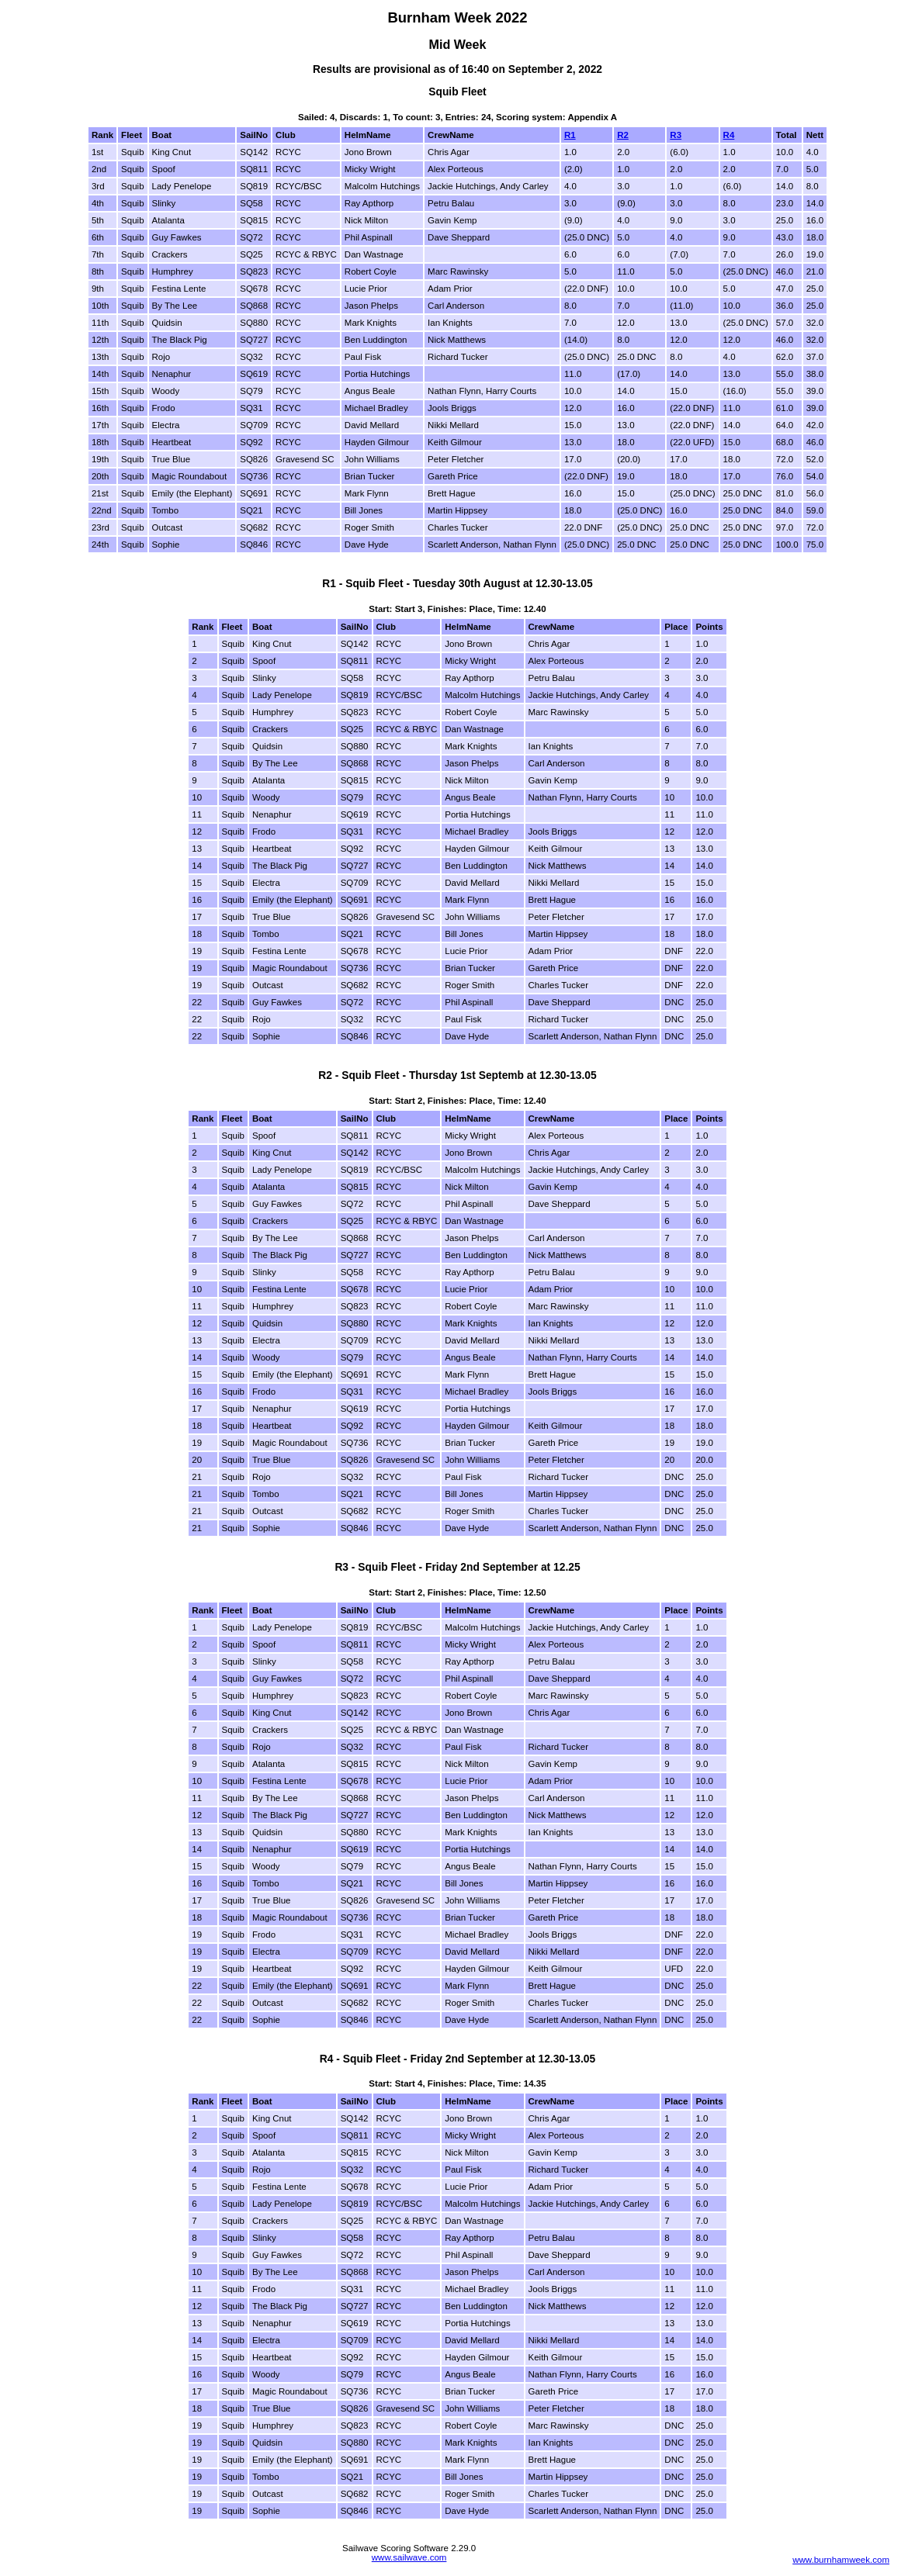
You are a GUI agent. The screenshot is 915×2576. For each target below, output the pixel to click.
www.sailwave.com (409, 2557)
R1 (570, 135)
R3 (675, 135)
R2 (623, 135)
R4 (729, 135)
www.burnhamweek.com (840, 2559)
